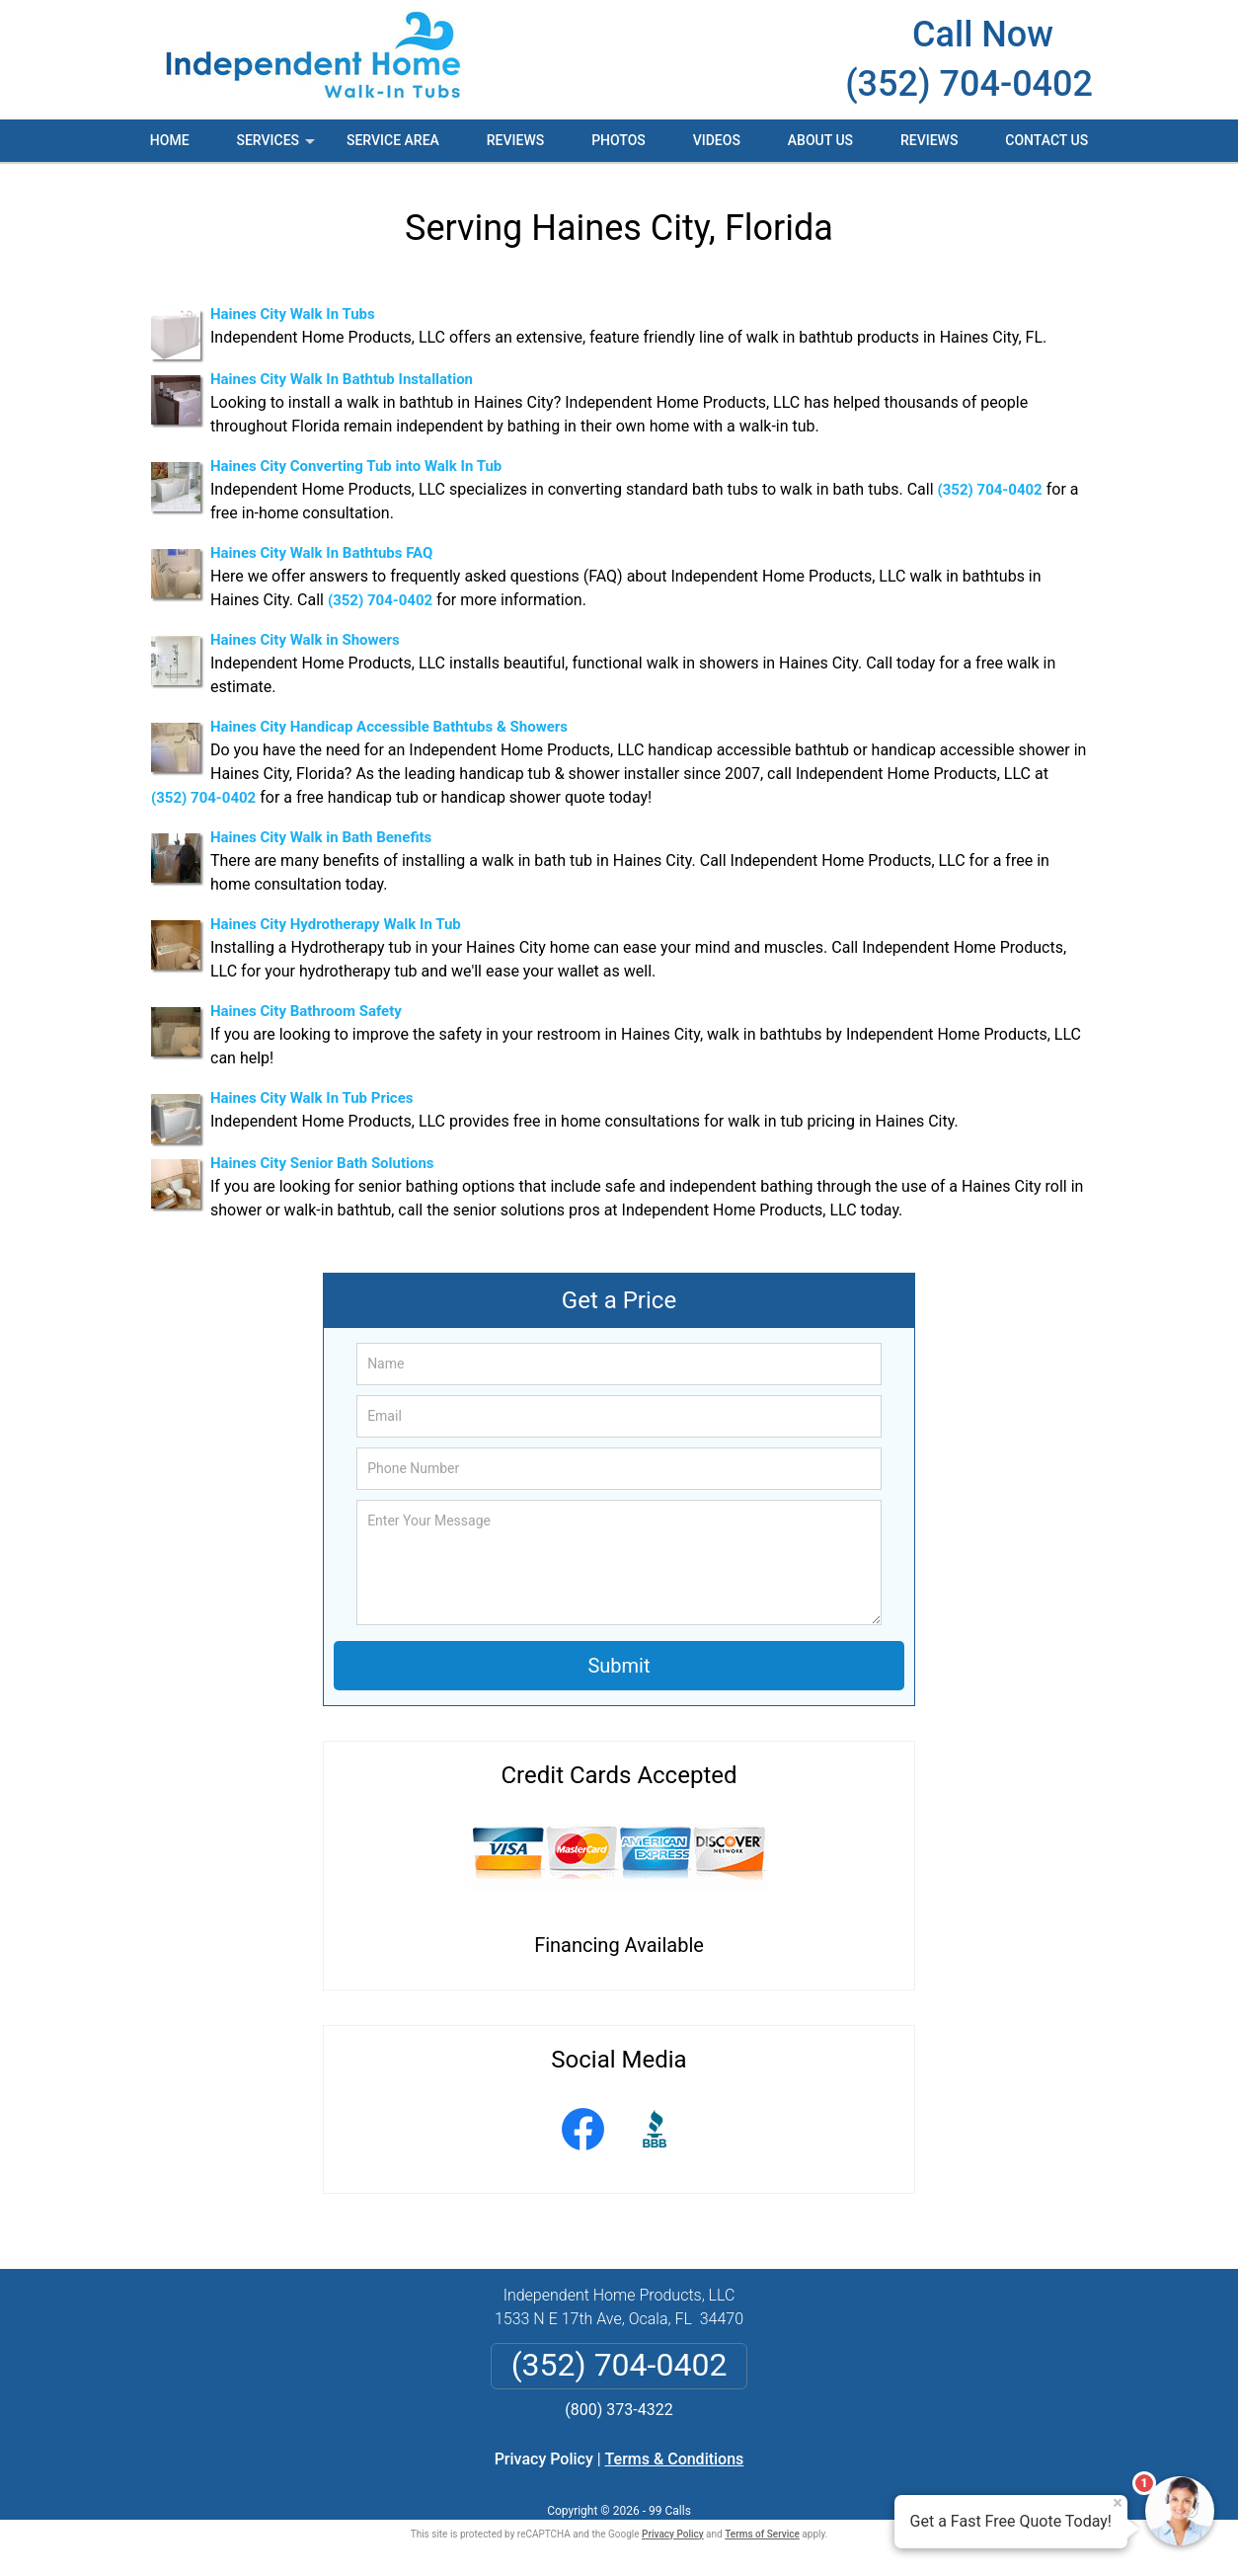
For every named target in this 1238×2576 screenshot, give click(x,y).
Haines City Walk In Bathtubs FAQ (321, 553)
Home (170, 140)
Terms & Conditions (674, 2459)
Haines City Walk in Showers (305, 640)
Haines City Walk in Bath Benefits (320, 837)
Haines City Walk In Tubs (292, 314)
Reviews (515, 140)
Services (277, 147)
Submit (618, 1666)
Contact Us (1046, 140)
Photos (618, 140)
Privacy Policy (544, 2459)
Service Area (393, 140)
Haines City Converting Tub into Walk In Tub (356, 466)
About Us (820, 140)
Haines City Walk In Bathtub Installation (341, 379)
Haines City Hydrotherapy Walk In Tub (335, 924)
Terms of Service (762, 2534)
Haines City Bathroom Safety (306, 1011)
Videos (716, 140)
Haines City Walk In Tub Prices (312, 1098)
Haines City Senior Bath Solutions (322, 1163)
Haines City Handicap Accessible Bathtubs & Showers (389, 727)
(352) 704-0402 (969, 84)
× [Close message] (1117, 2503)
